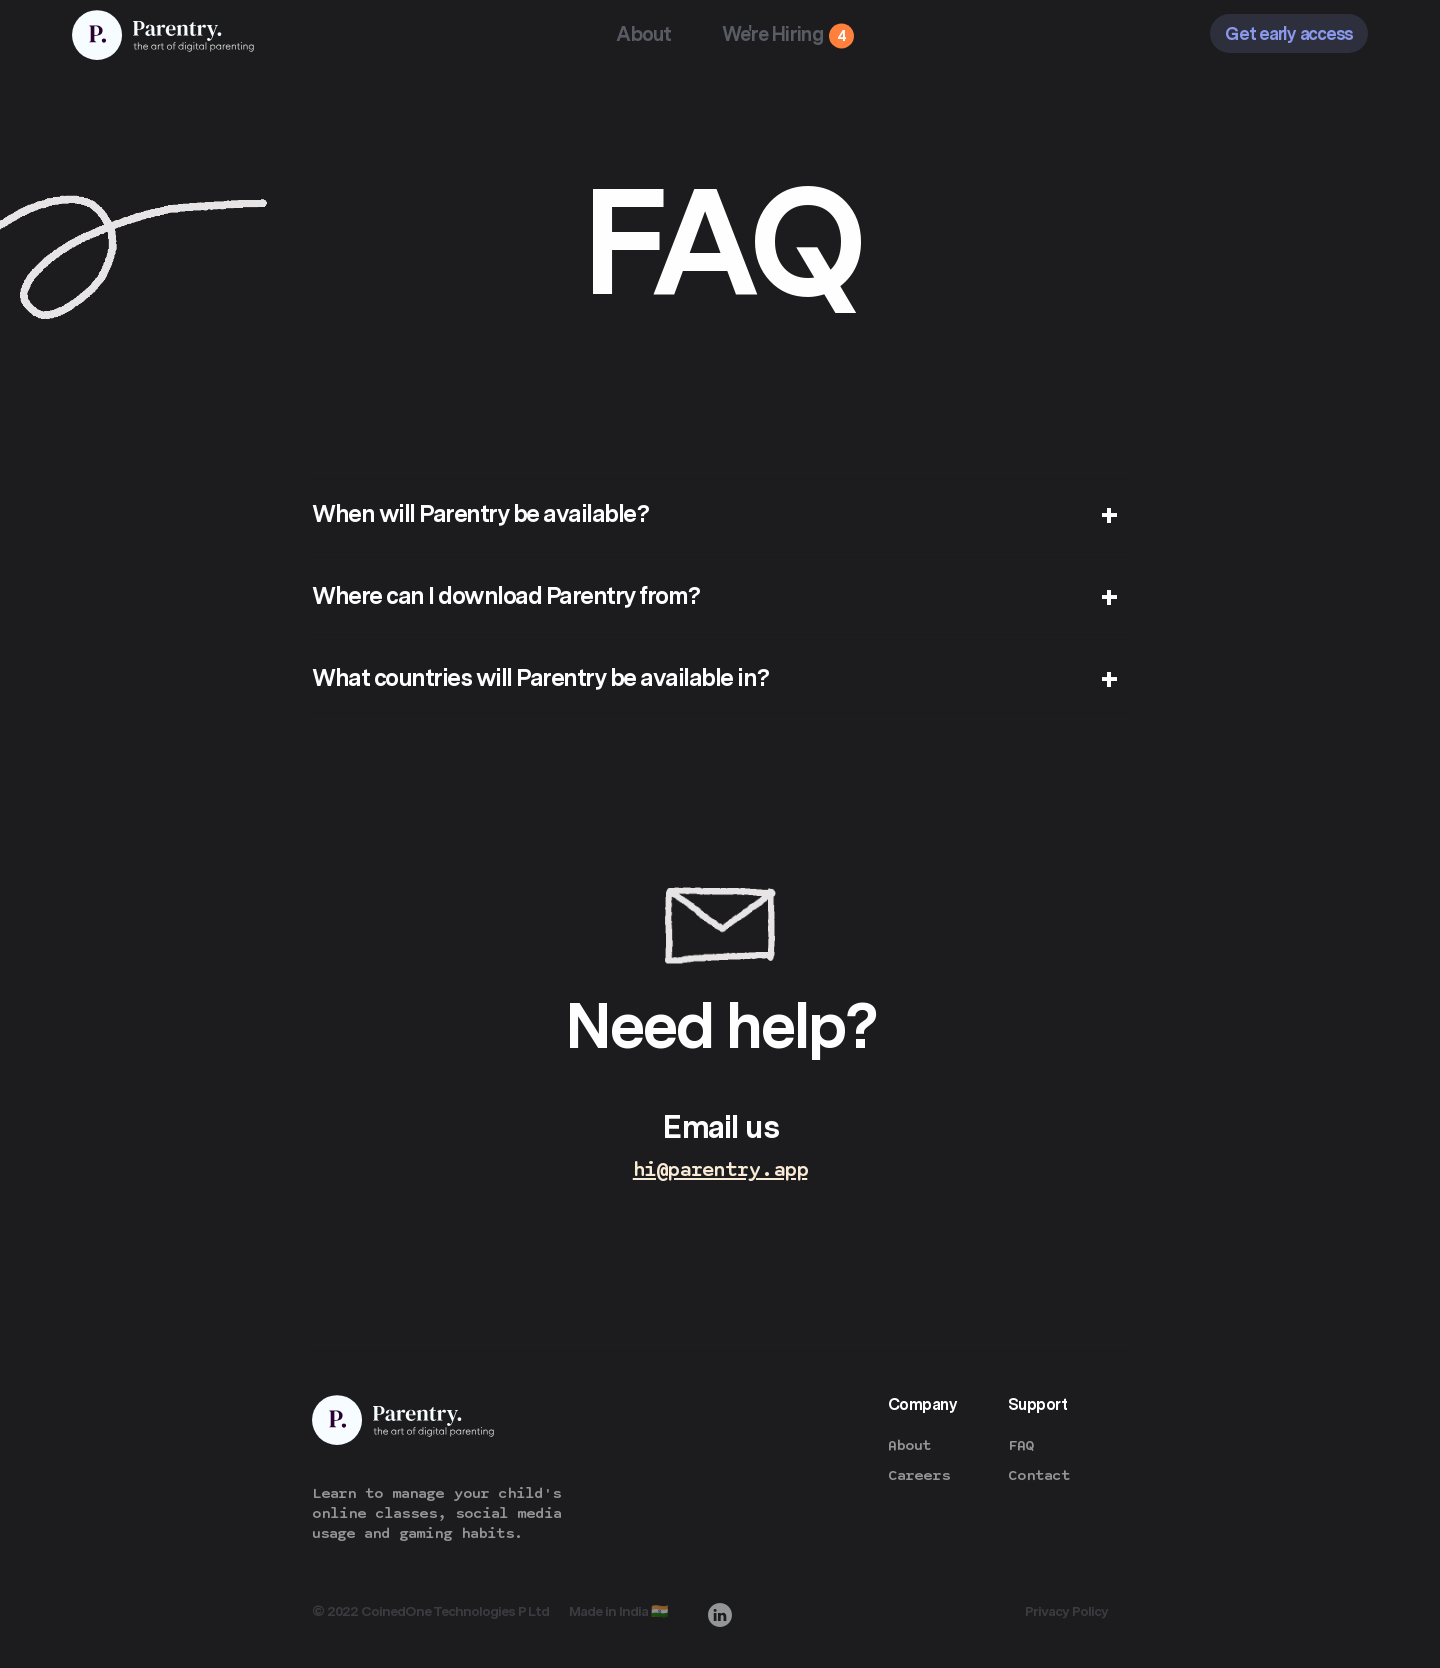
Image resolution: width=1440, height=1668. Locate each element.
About (643, 34)
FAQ (1021, 1445)
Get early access (1289, 33)
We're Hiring (773, 34)
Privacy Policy (1066, 1611)
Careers (919, 1475)
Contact (1039, 1475)
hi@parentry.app (720, 1169)
